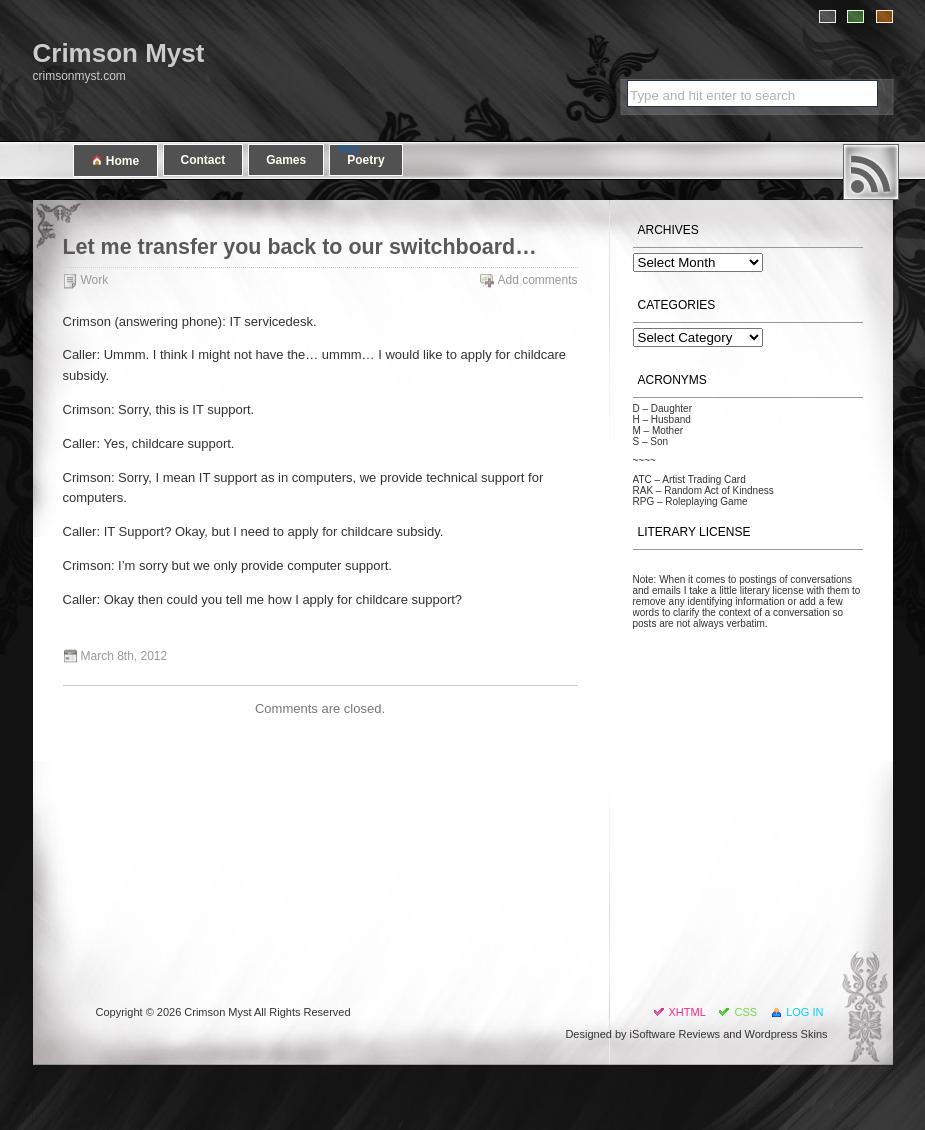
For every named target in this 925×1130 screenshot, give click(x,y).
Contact (203, 160)
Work (95, 280)
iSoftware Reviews (675, 1034)
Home (115, 160)
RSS (871, 172)
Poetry (365, 160)
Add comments (537, 280)
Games (286, 160)
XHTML (687, 1012)
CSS (745, 1012)
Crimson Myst (119, 53)
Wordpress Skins (786, 1034)
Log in (804, 1012)
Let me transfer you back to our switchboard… (300, 247)
